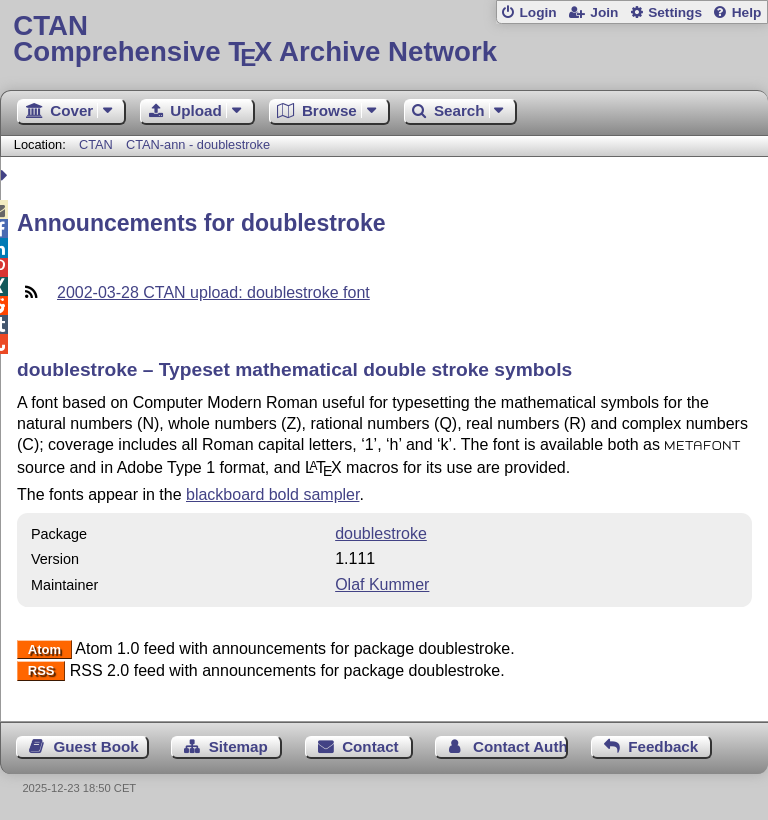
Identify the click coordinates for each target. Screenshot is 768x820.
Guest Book (96, 746)
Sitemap (238, 746)
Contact (370, 746)
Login (537, 12)
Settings (675, 12)
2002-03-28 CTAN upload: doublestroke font (213, 292)
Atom (44, 649)
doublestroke (381, 533)
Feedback (663, 746)
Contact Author (520, 746)
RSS (41, 671)
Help (747, 12)
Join (604, 12)
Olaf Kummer (382, 584)
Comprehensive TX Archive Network (383, 39)
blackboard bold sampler (272, 494)
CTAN (96, 144)
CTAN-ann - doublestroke (198, 144)
